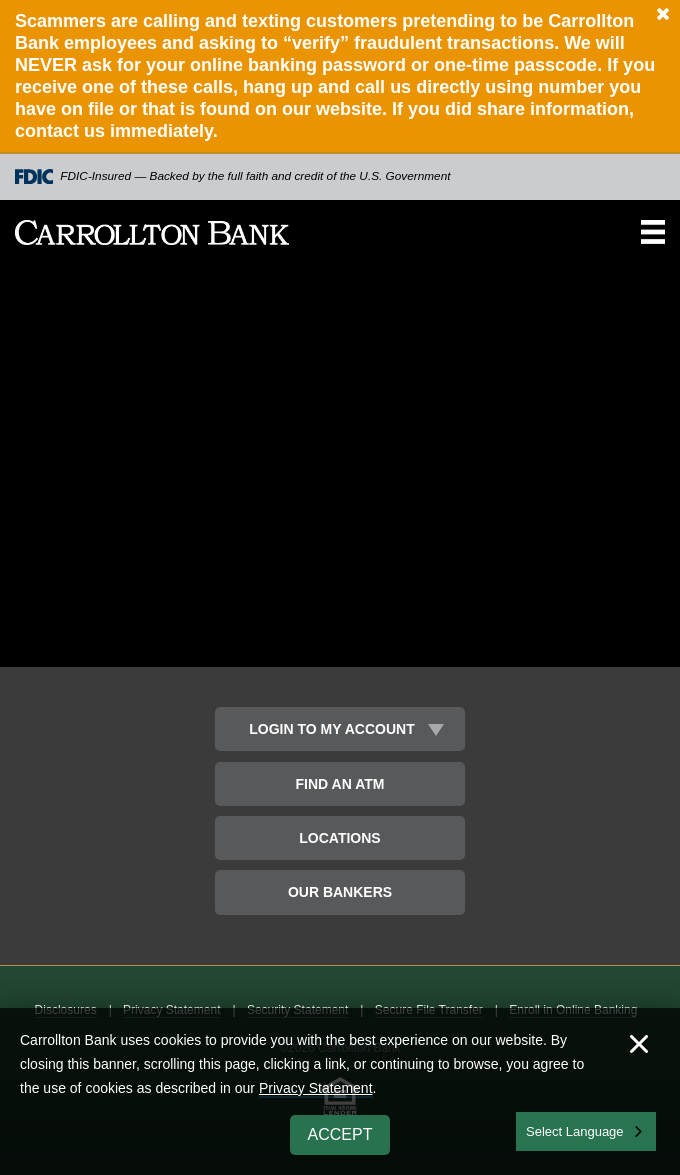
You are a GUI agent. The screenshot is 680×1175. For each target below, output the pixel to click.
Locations (339, 838)
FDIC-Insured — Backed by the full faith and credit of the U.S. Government (233, 176)
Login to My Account (331, 729)
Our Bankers (340, 892)
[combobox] (586, 1131)
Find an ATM (340, 784)
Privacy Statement (316, 1088)
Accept (340, 1134)
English (548, 1129)
